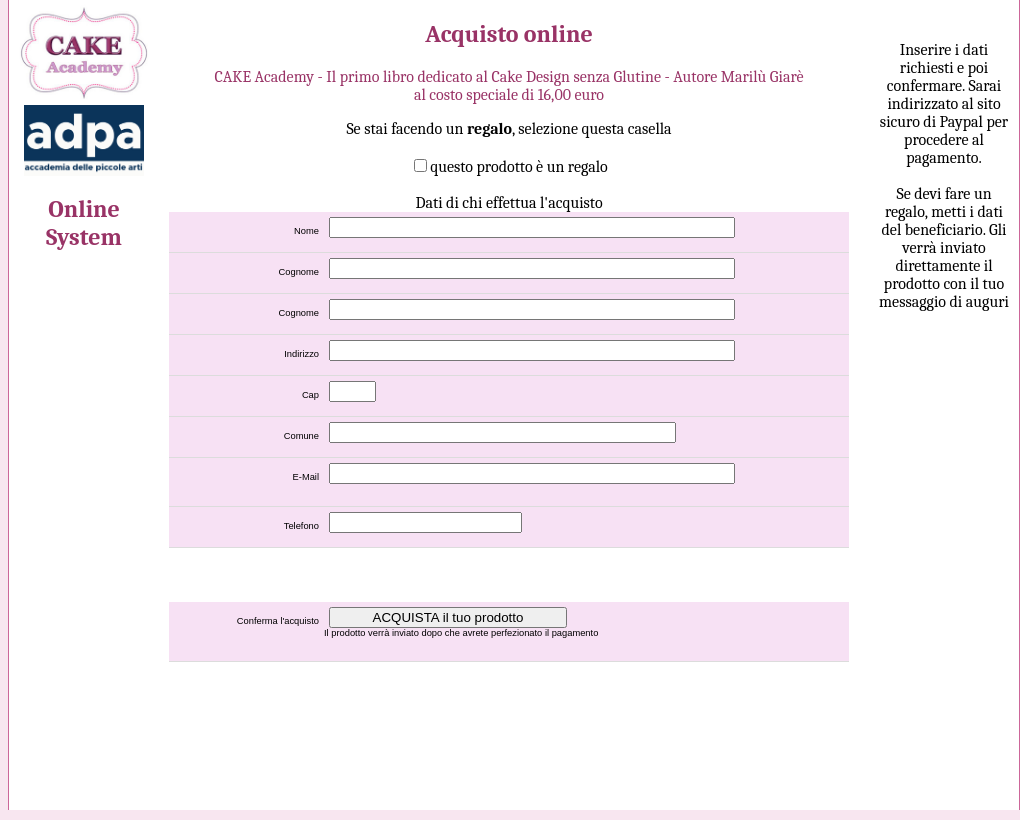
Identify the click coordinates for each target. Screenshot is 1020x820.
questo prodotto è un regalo (519, 167)
